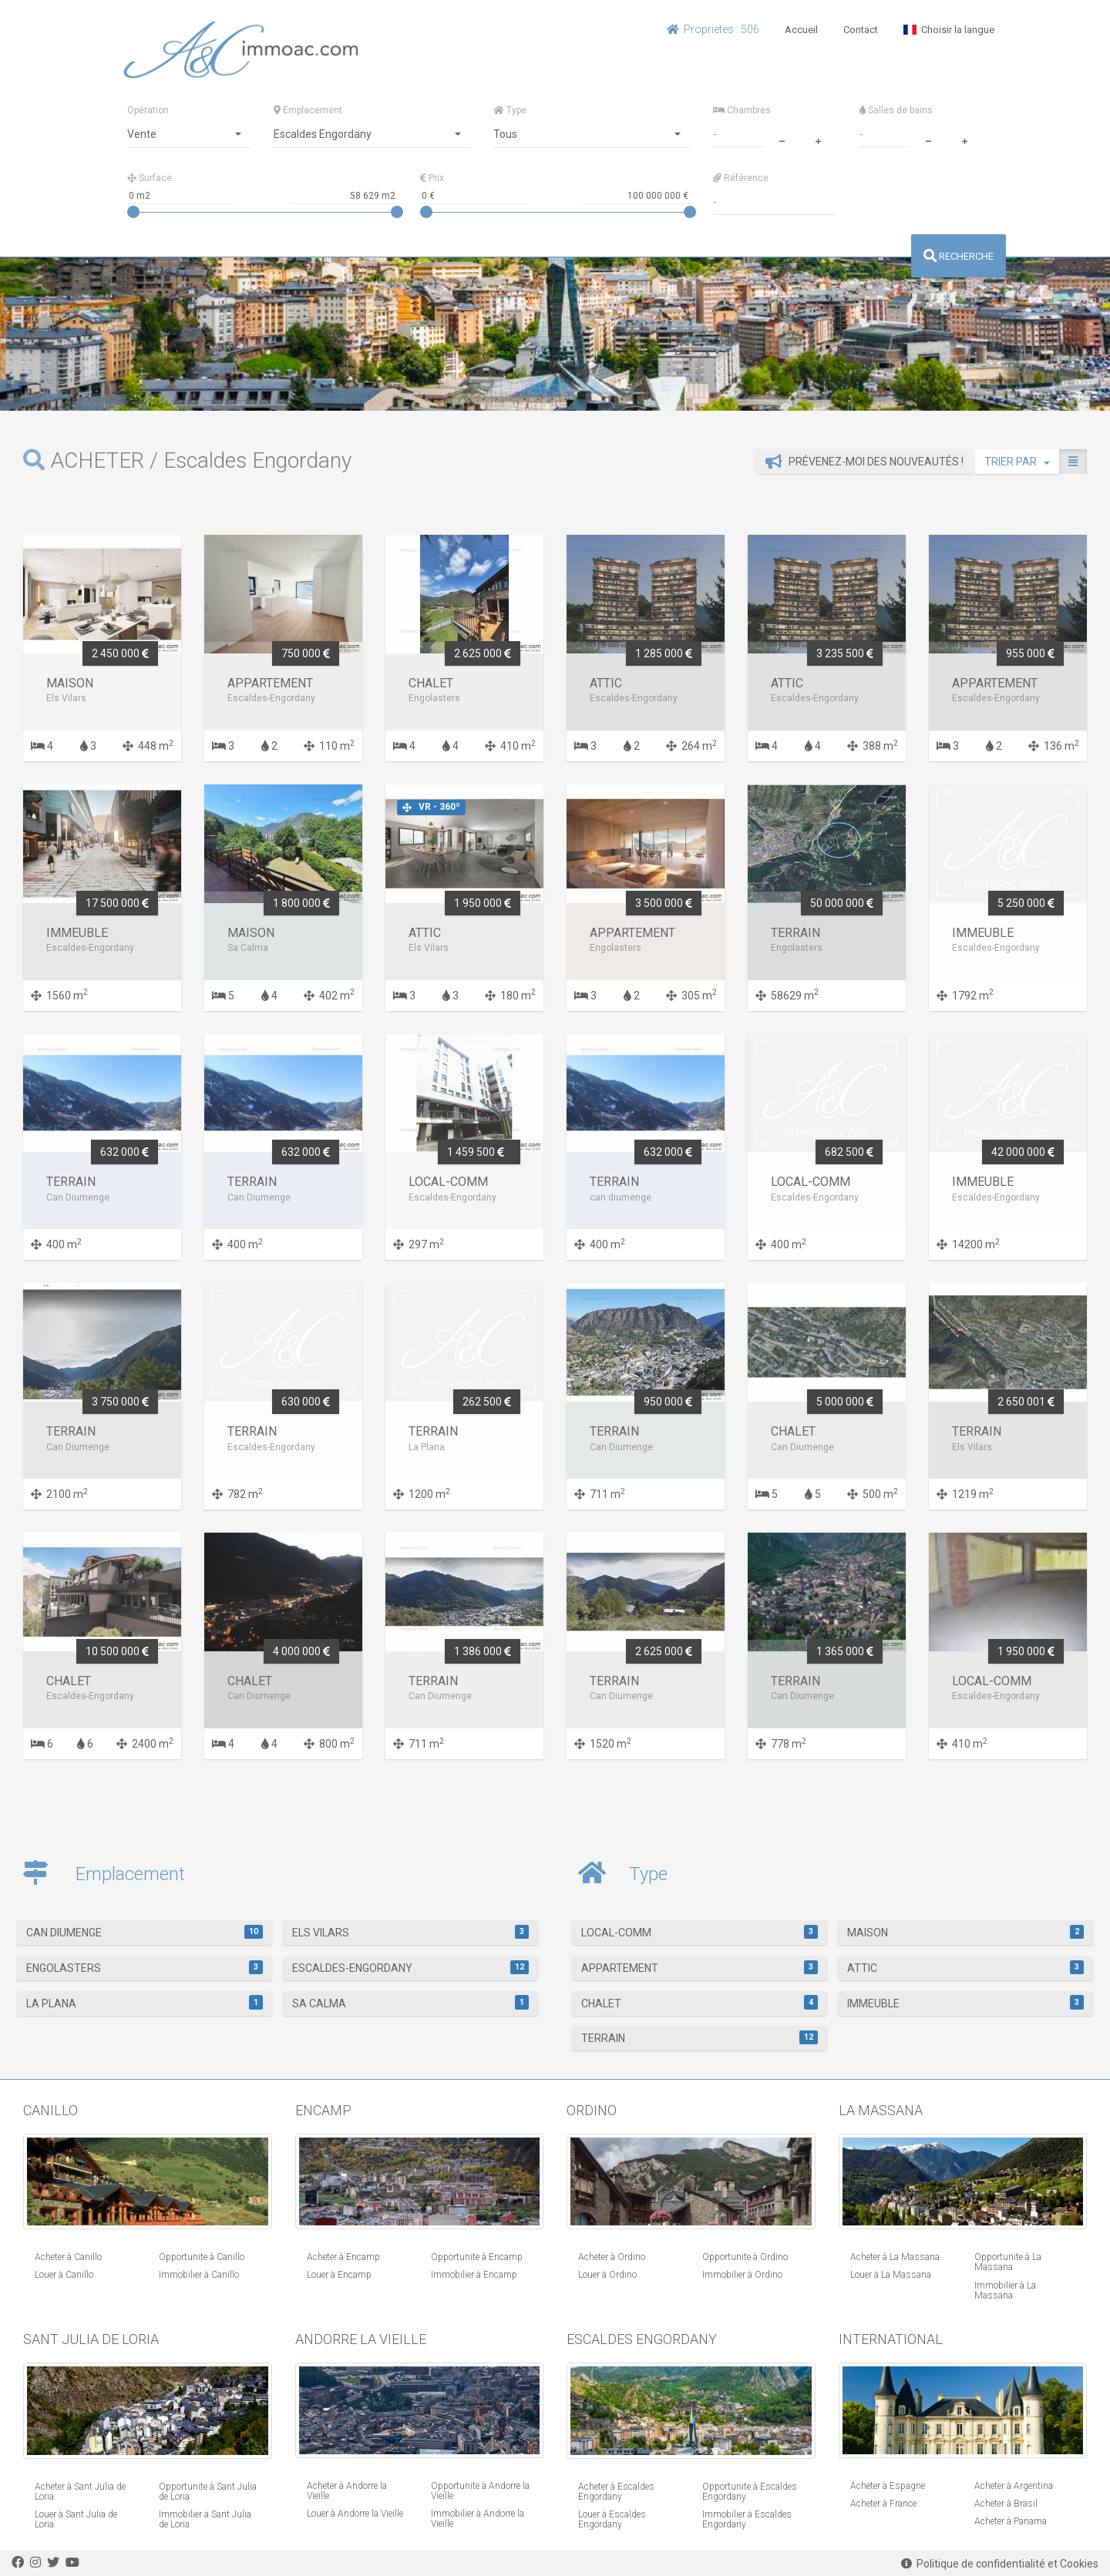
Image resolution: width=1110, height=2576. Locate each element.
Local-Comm (699, 1932)
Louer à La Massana (890, 2274)
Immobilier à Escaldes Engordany (747, 2519)
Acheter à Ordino (611, 2257)
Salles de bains (896, 110)
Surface (149, 178)
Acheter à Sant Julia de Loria (80, 2491)
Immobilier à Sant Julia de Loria (205, 2519)
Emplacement (308, 110)
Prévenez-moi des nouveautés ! (864, 461)
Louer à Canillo (64, 2274)
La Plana (144, 2002)
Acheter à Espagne (887, 2485)
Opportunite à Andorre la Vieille (480, 2490)
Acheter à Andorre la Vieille (347, 2490)
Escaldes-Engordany (410, 1967)
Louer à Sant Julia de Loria (76, 2519)
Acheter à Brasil (1006, 2503)
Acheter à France (883, 2503)
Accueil (801, 29)
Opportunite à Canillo (201, 2257)
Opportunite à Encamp (477, 2257)
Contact (860, 29)
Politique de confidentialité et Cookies (999, 2564)
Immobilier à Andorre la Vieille (477, 2518)
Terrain (699, 2037)
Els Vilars (410, 1932)
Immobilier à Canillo (199, 2274)
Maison (965, 1932)
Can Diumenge (144, 1932)
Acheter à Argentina (1013, 2485)
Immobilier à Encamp (474, 2274)
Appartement (699, 1967)
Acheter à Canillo (68, 2257)
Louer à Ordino (607, 2274)
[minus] (781, 139)
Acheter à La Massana (895, 2257)
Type (509, 110)
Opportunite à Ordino (745, 2257)
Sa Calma (410, 2002)
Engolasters (144, 1967)
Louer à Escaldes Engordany (612, 2519)
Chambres (742, 110)
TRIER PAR (1017, 461)
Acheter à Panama (1010, 2521)
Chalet (699, 2002)
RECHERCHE (958, 256)
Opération (148, 110)
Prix (432, 178)
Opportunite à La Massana (1007, 2262)
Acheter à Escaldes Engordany (616, 2491)
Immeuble (965, 2002)
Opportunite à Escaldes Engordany (749, 2491)
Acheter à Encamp (343, 2257)
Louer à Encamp (339, 2274)
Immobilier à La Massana (1005, 2290)
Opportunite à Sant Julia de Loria (208, 2491)
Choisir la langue (948, 29)
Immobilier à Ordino (742, 2274)
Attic (965, 1967)
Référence (741, 178)
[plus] (817, 139)
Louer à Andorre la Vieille (355, 2513)
